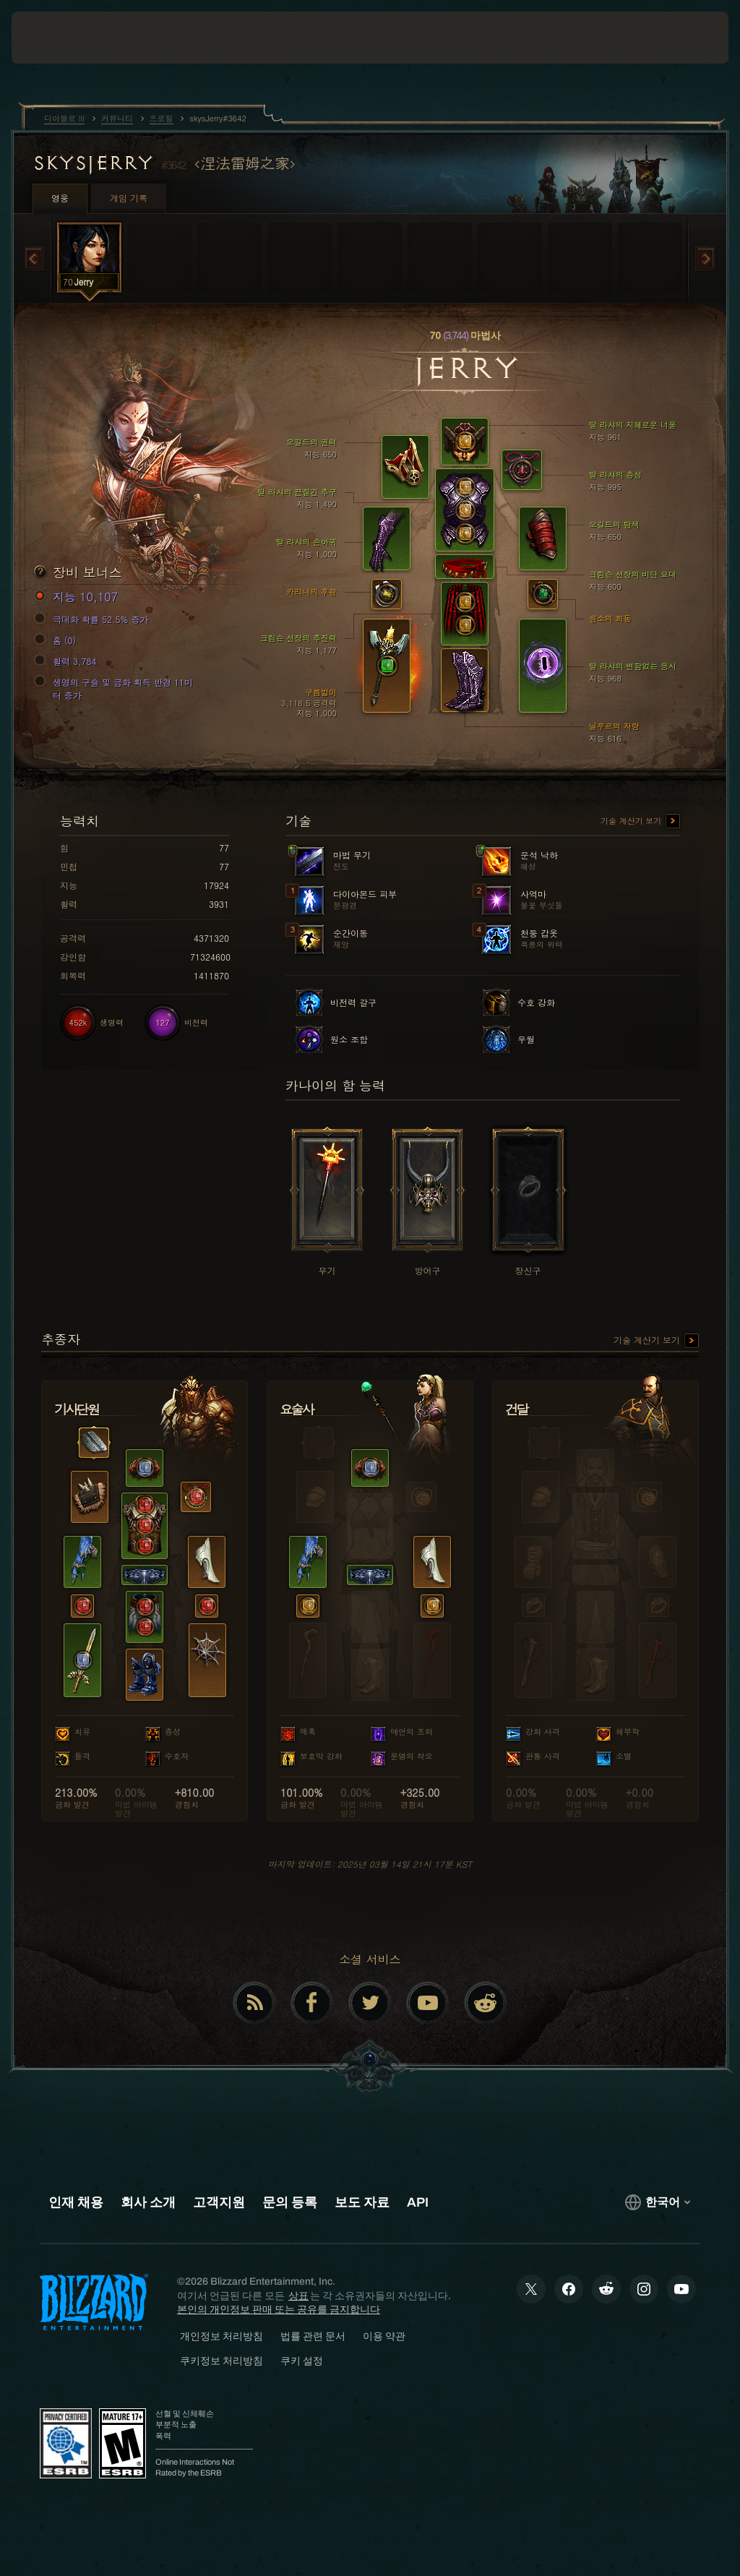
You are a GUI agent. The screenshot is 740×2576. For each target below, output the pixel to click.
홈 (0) (57, 640)
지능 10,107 (78, 597)
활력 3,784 (67, 661)
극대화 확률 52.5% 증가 (93, 619)
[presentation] (55, 38)
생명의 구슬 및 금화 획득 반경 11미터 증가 (115, 688)
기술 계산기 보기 (640, 821)
